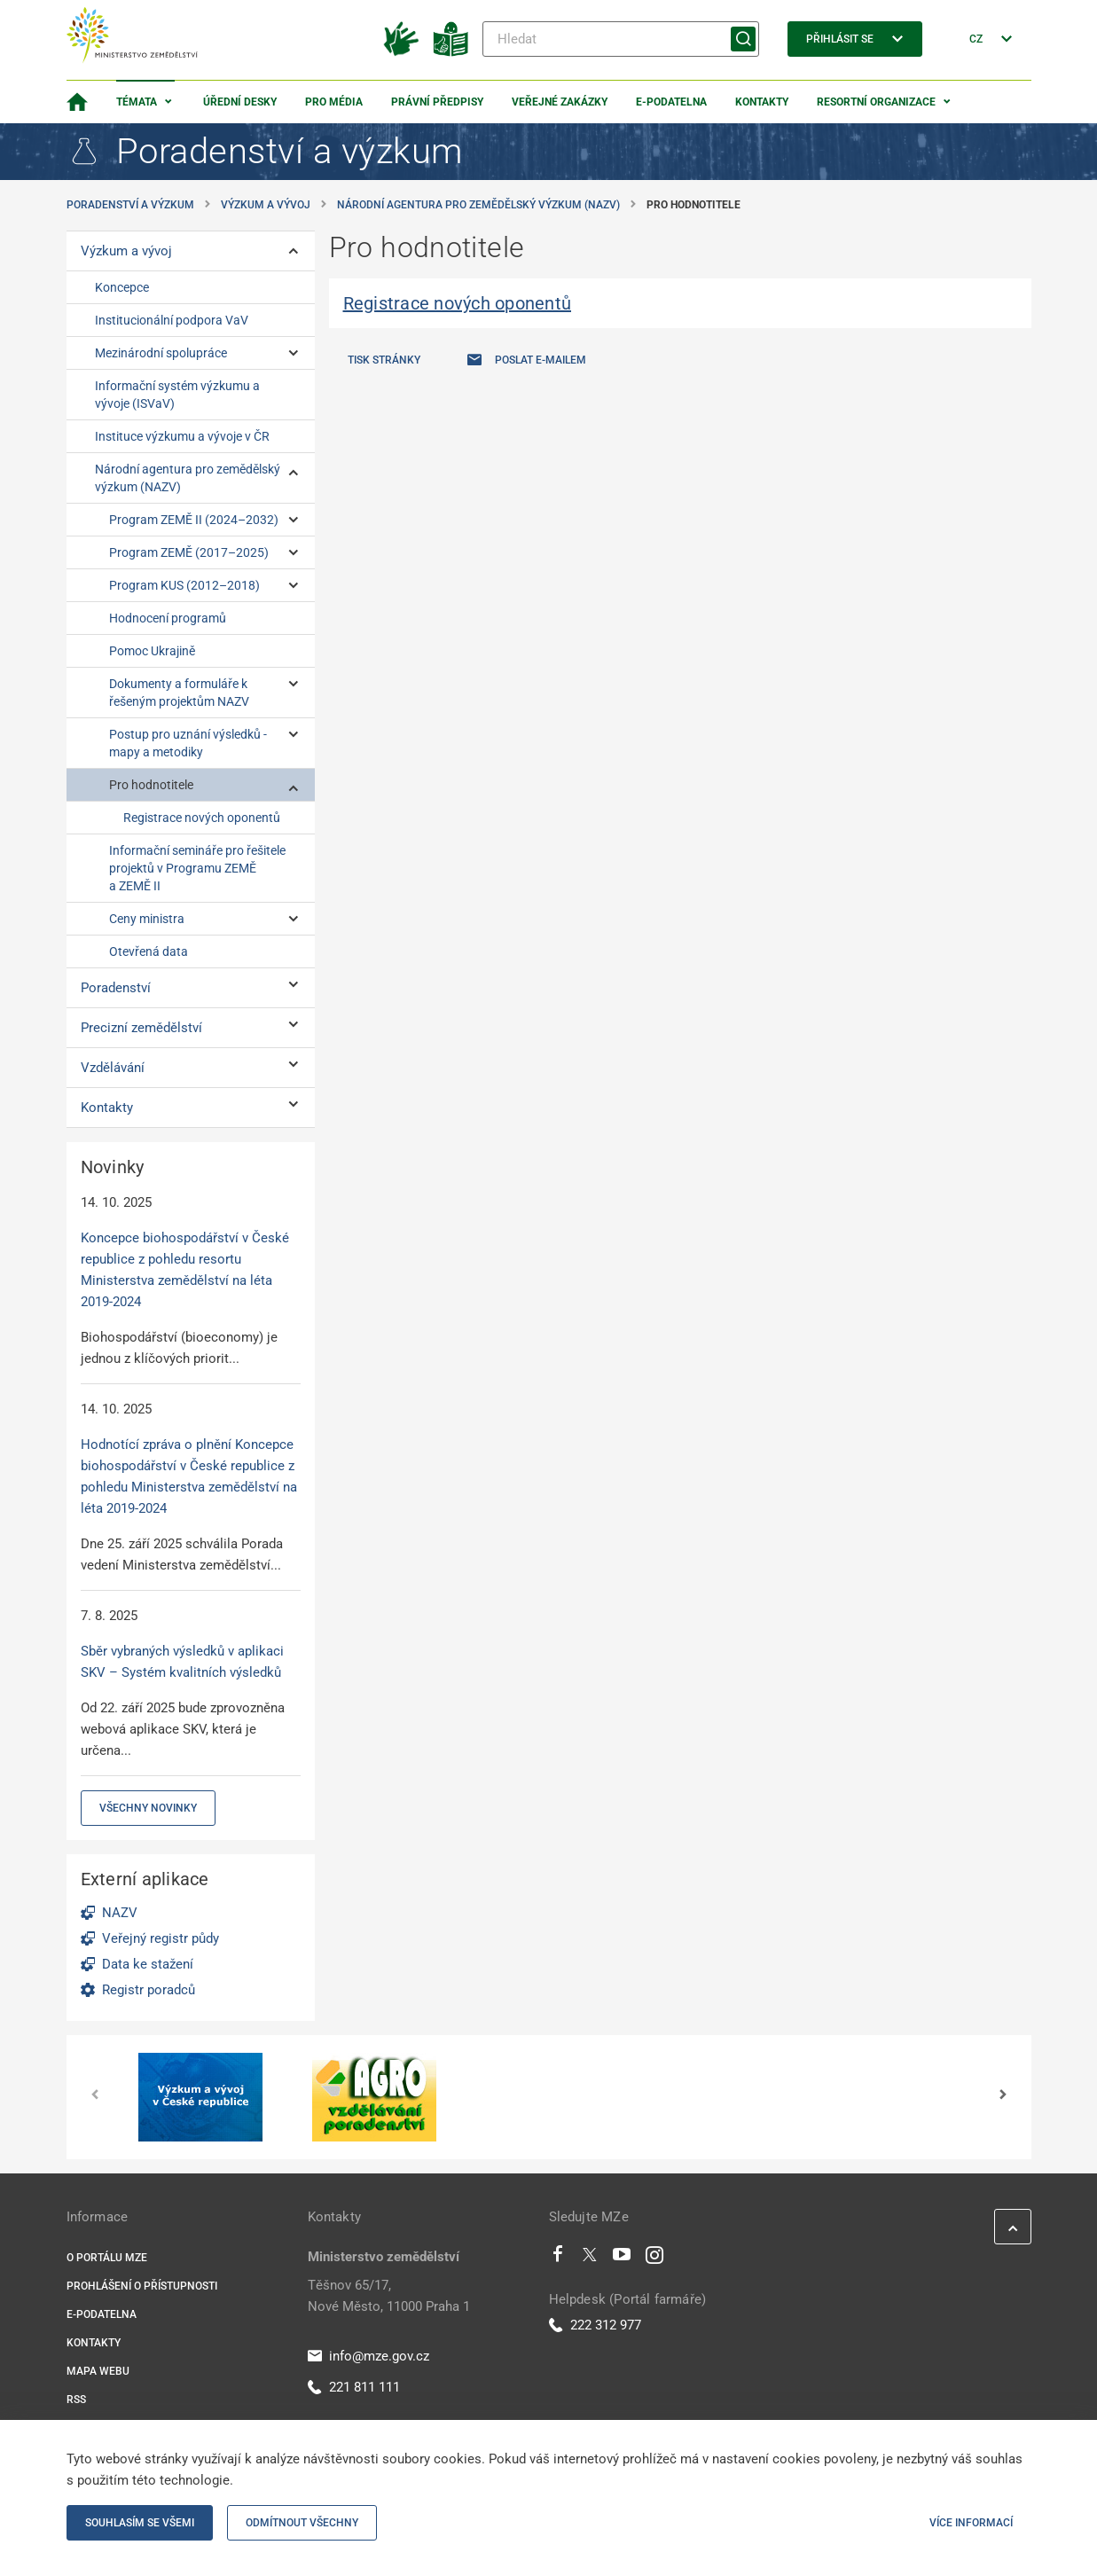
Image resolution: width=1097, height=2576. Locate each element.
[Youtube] (622, 2259)
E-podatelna (671, 102)
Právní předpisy (437, 102)
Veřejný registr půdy (160, 1938)
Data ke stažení (147, 1964)
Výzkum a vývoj (265, 205)
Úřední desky (240, 102)
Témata (136, 102)
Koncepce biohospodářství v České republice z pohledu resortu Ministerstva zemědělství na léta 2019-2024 (185, 1270)
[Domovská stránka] (77, 102)
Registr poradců (148, 1990)
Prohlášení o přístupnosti (142, 2286)
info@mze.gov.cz (368, 2356)
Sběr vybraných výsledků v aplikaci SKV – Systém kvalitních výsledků (182, 1661)
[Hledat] (620, 39)
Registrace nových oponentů (457, 303)
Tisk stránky (384, 360)
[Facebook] (558, 2259)
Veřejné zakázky (559, 102)
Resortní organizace (876, 102)
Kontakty (761, 102)
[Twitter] (590, 2259)
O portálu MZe (107, 2257)
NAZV (119, 1913)
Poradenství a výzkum (130, 205)
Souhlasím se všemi (139, 2523)
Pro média (334, 102)
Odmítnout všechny (302, 2523)
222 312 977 (595, 2325)
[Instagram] (654, 2259)
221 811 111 (354, 2387)
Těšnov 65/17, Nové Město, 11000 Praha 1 (389, 2295)
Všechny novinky (148, 1808)
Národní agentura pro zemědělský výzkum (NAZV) (478, 205)
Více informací (971, 2523)
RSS (76, 2399)
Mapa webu (98, 2371)
